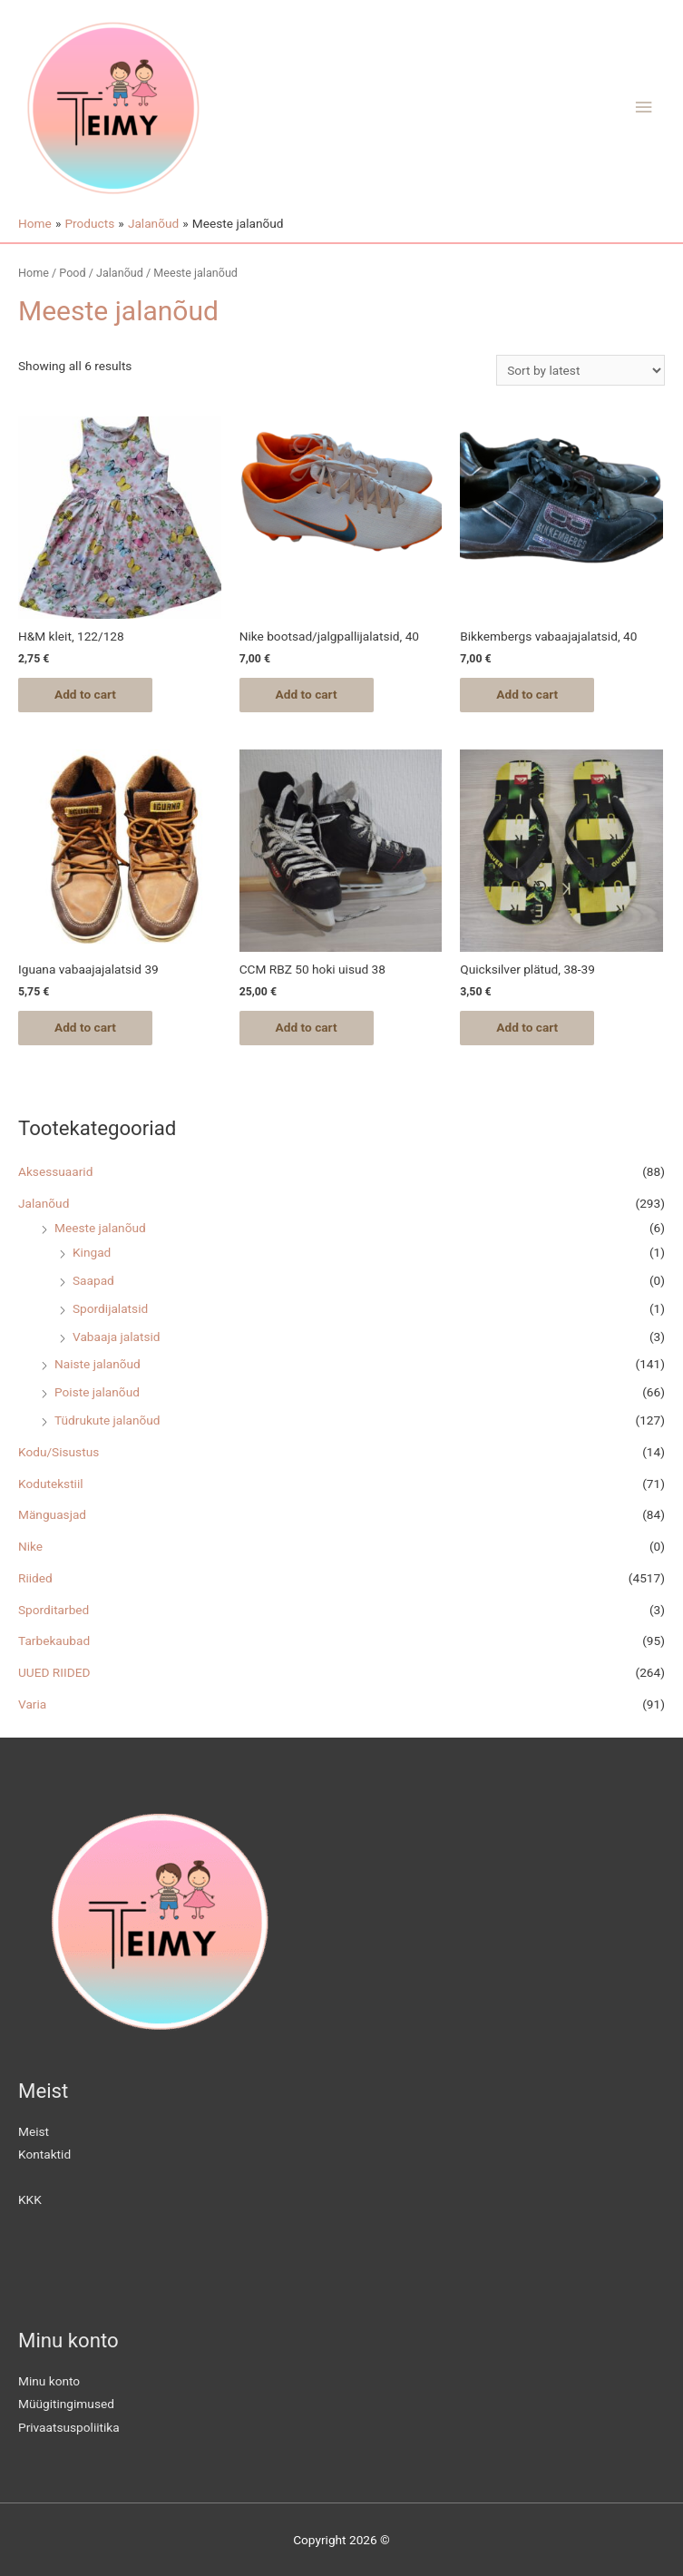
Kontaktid (44, 2155)
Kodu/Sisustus (58, 1452)
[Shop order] (580, 370)
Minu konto (49, 2381)
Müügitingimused (66, 2404)
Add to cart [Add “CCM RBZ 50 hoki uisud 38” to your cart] (306, 1027)
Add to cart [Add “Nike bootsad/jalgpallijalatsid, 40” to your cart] (306, 694)
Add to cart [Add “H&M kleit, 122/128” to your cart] (85, 694)
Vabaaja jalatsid (117, 1336)
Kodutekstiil (50, 1483)
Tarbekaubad (54, 1640)
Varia (32, 1704)
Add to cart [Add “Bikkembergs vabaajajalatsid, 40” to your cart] (527, 694)
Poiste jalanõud (97, 1392)
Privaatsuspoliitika (69, 2427)
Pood (72, 272)
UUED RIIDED (54, 1672)
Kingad (92, 1252)
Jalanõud (43, 1203)
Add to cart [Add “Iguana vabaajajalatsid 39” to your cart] (85, 1027)
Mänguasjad (52, 1514)
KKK (30, 2199)
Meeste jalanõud (100, 1227)
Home (33, 272)
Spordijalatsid (110, 1308)
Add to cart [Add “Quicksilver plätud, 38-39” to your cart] (527, 1027)
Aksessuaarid (55, 1171)
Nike (30, 1546)
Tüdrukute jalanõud (107, 1420)
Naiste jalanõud (97, 1364)
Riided (35, 1578)
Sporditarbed (53, 1609)
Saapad (93, 1280)
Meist (33, 2131)
